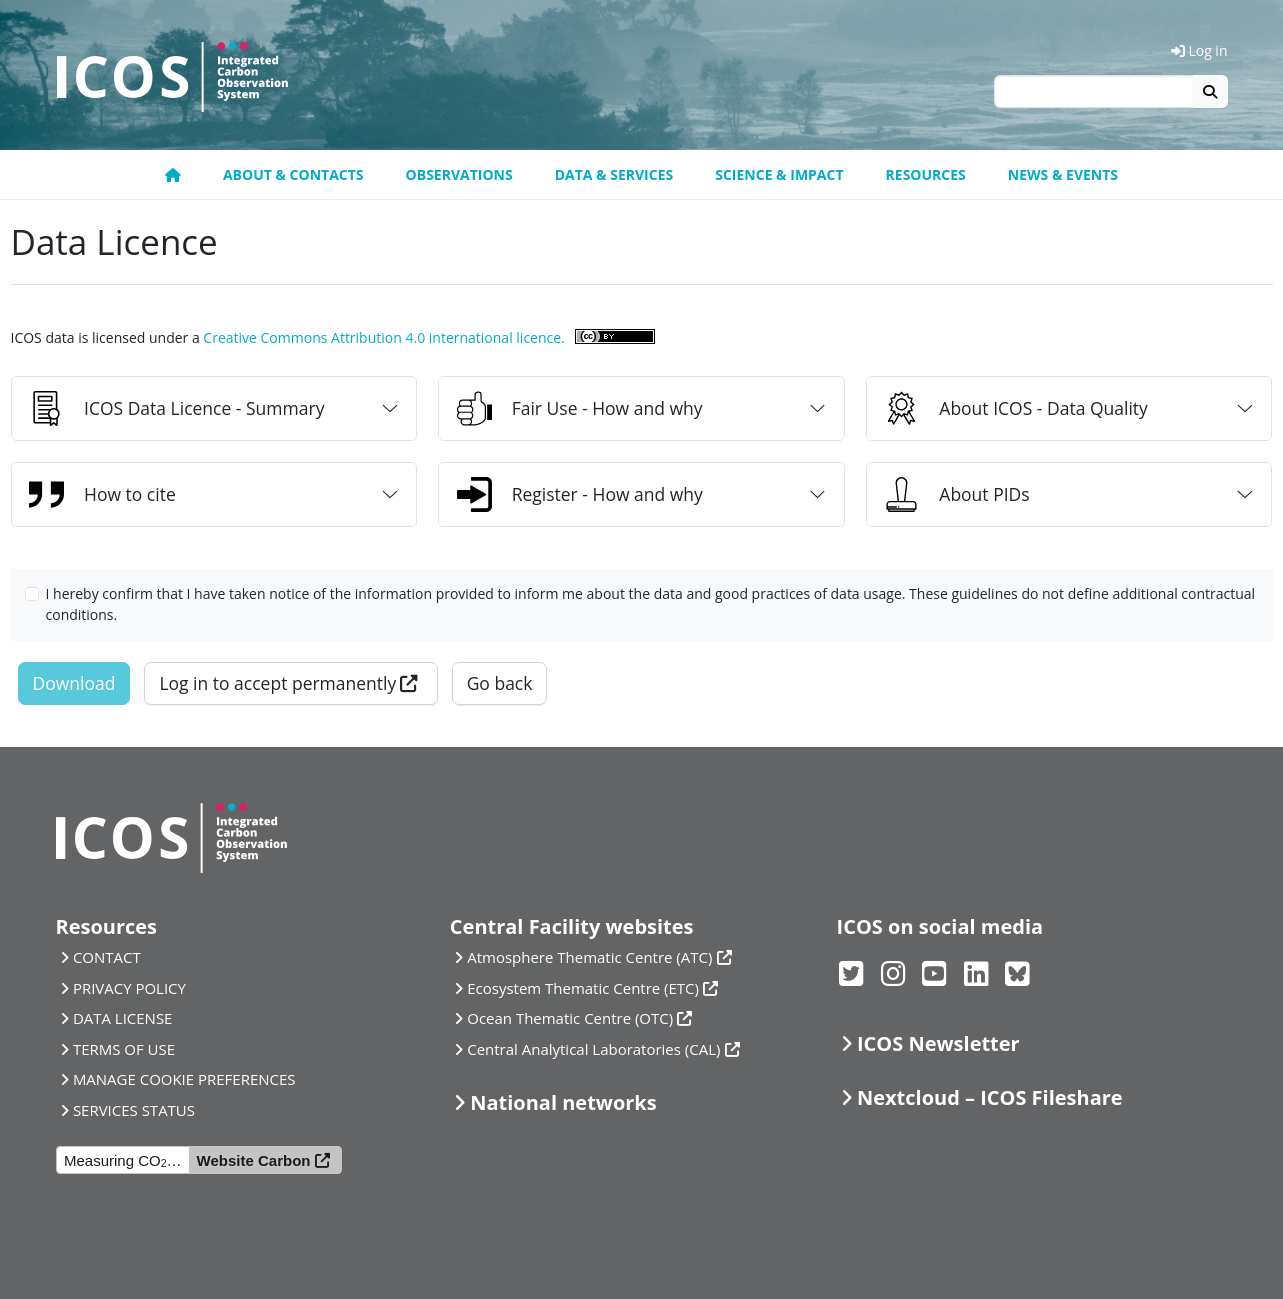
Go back (500, 683)
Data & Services (614, 174)
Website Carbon (254, 1160)
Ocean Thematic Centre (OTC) (570, 1018)
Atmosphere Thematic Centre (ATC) (589, 957)
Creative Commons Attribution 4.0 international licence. (383, 337)
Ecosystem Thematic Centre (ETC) (583, 988)
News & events (1063, 174)
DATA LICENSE (123, 1018)
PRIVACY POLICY (129, 988)
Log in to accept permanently (277, 683)
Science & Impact (779, 174)
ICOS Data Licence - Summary (176, 408)
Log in (1199, 50)
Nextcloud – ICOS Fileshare (990, 1097)
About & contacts (293, 174)
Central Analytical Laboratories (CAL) (593, 1049)
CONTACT (107, 957)
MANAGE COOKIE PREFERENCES (184, 1079)
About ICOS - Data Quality (1016, 408)
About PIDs (956, 494)
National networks (563, 1102)
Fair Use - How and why (580, 408)
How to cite (102, 494)
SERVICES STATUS (134, 1110)
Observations (459, 174)
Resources (926, 174)
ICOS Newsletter (938, 1043)
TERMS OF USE (124, 1049)
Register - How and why (580, 494)
